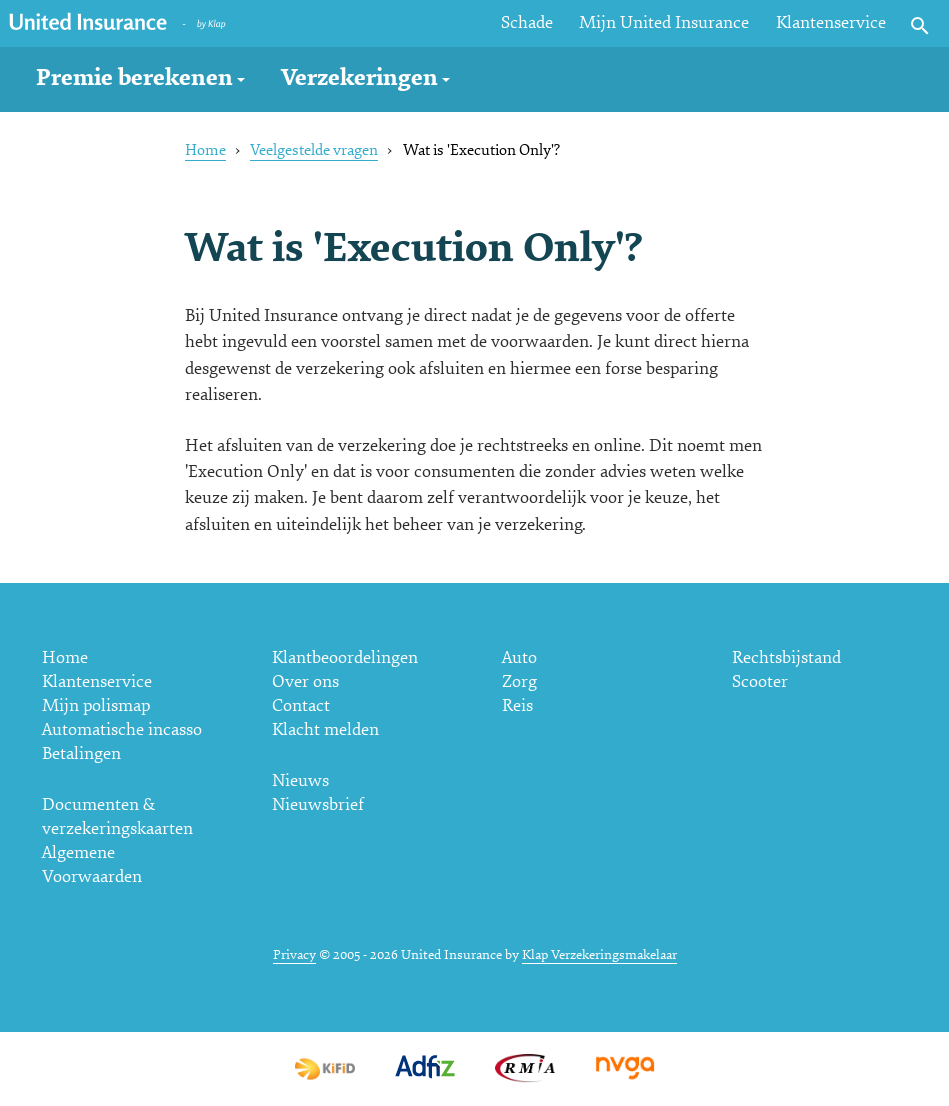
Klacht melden (325, 729)
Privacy (294, 954)
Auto (519, 657)
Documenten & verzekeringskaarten (117, 816)
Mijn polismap (96, 705)
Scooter (760, 681)
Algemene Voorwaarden (92, 864)
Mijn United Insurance (664, 22)
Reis (517, 705)
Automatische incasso (122, 729)
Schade (527, 22)
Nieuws (300, 780)
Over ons (305, 681)
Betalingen (81, 753)
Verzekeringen (359, 77)
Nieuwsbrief (318, 804)
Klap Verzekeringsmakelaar (599, 954)
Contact (301, 705)
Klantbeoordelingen (345, 657)
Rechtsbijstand (786, 657)
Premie (134, 77)
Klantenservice (831, 22)
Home (205, 150)
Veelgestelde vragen (314, 150)
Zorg (519, 681)
